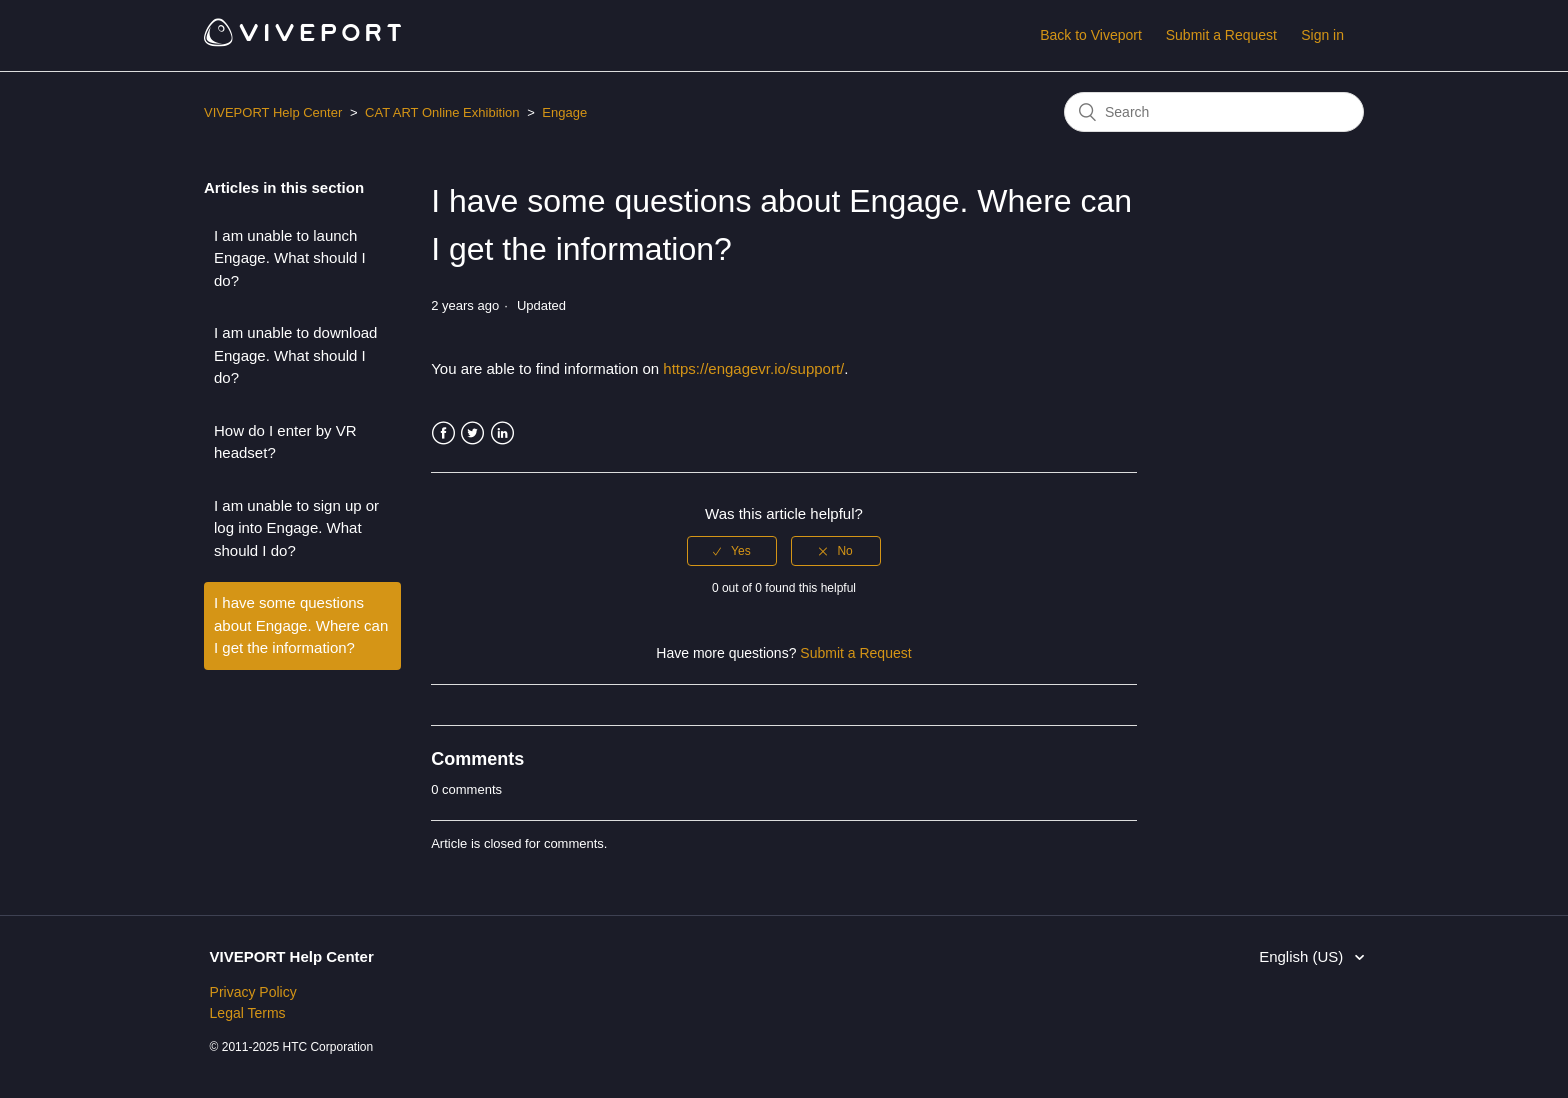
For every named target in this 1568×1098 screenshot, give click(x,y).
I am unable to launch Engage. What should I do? (290, 258)
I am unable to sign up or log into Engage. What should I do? (296, 528)
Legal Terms (248, 1013)
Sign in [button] (1322, 35)
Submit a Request (1221, 35)
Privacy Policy (253, 992)
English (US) (1303, 956)
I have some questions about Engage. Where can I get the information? (301, 625)
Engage (564, 112)
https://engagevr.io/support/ (753, 368)
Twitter (472, 433)
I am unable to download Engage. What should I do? (295, 355)
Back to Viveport (1091, 35)
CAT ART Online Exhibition (442, 112)
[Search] (1214, 112)
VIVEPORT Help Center (273, 112)
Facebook (443, 433)
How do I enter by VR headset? (285, 442)
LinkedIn (502, 433)
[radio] (732, 551)
